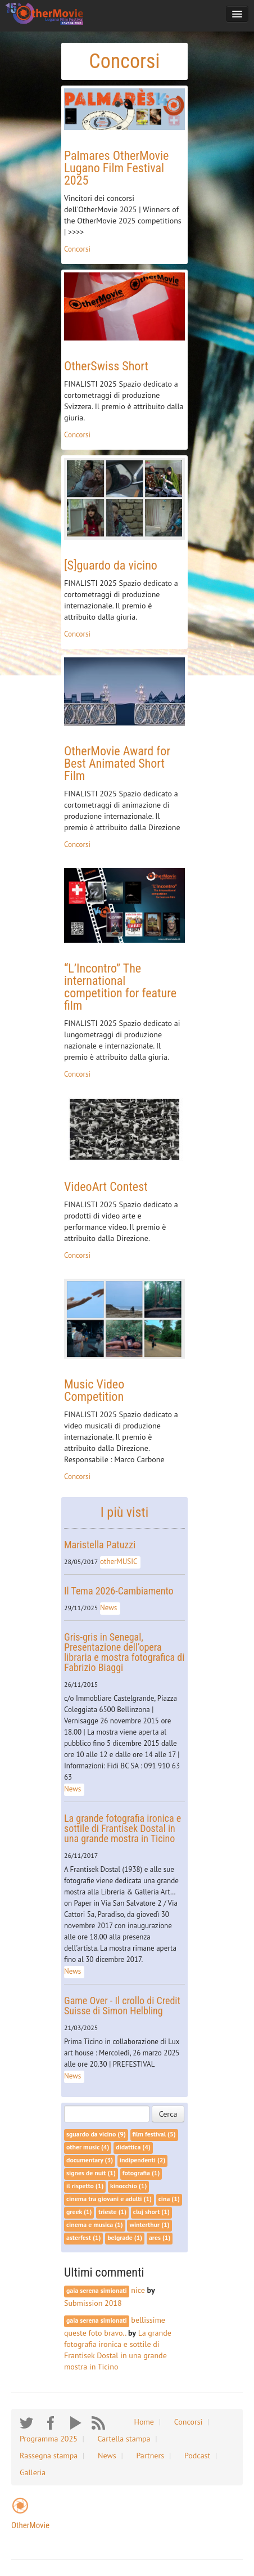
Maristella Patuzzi (99, 1545)
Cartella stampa (124, 2439)
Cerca (168, 2114)
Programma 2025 (49, 2439)
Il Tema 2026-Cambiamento (119, 1591)
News (108, 1607)
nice (139, 2290)
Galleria (33, 2472)
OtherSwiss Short (106, 366)
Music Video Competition (94, 1390)
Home (144, 2422)
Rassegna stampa (49, 2455)
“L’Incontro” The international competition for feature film (120, 987)
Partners (150, 2455)
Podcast (197, 2455)
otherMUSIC (118, 1561)
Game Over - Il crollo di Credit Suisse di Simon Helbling (122, 2006)
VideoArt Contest (106, 1187)
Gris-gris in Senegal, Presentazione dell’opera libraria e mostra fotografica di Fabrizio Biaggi (124, 1652)
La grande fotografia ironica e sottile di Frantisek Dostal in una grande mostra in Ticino (122, 1828)
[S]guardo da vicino (110, 565)
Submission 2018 (93, 2303)
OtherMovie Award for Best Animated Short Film (117, 763)
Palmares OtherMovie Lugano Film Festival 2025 (116, 168)
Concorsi (77, 249)
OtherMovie (30, 2525)
